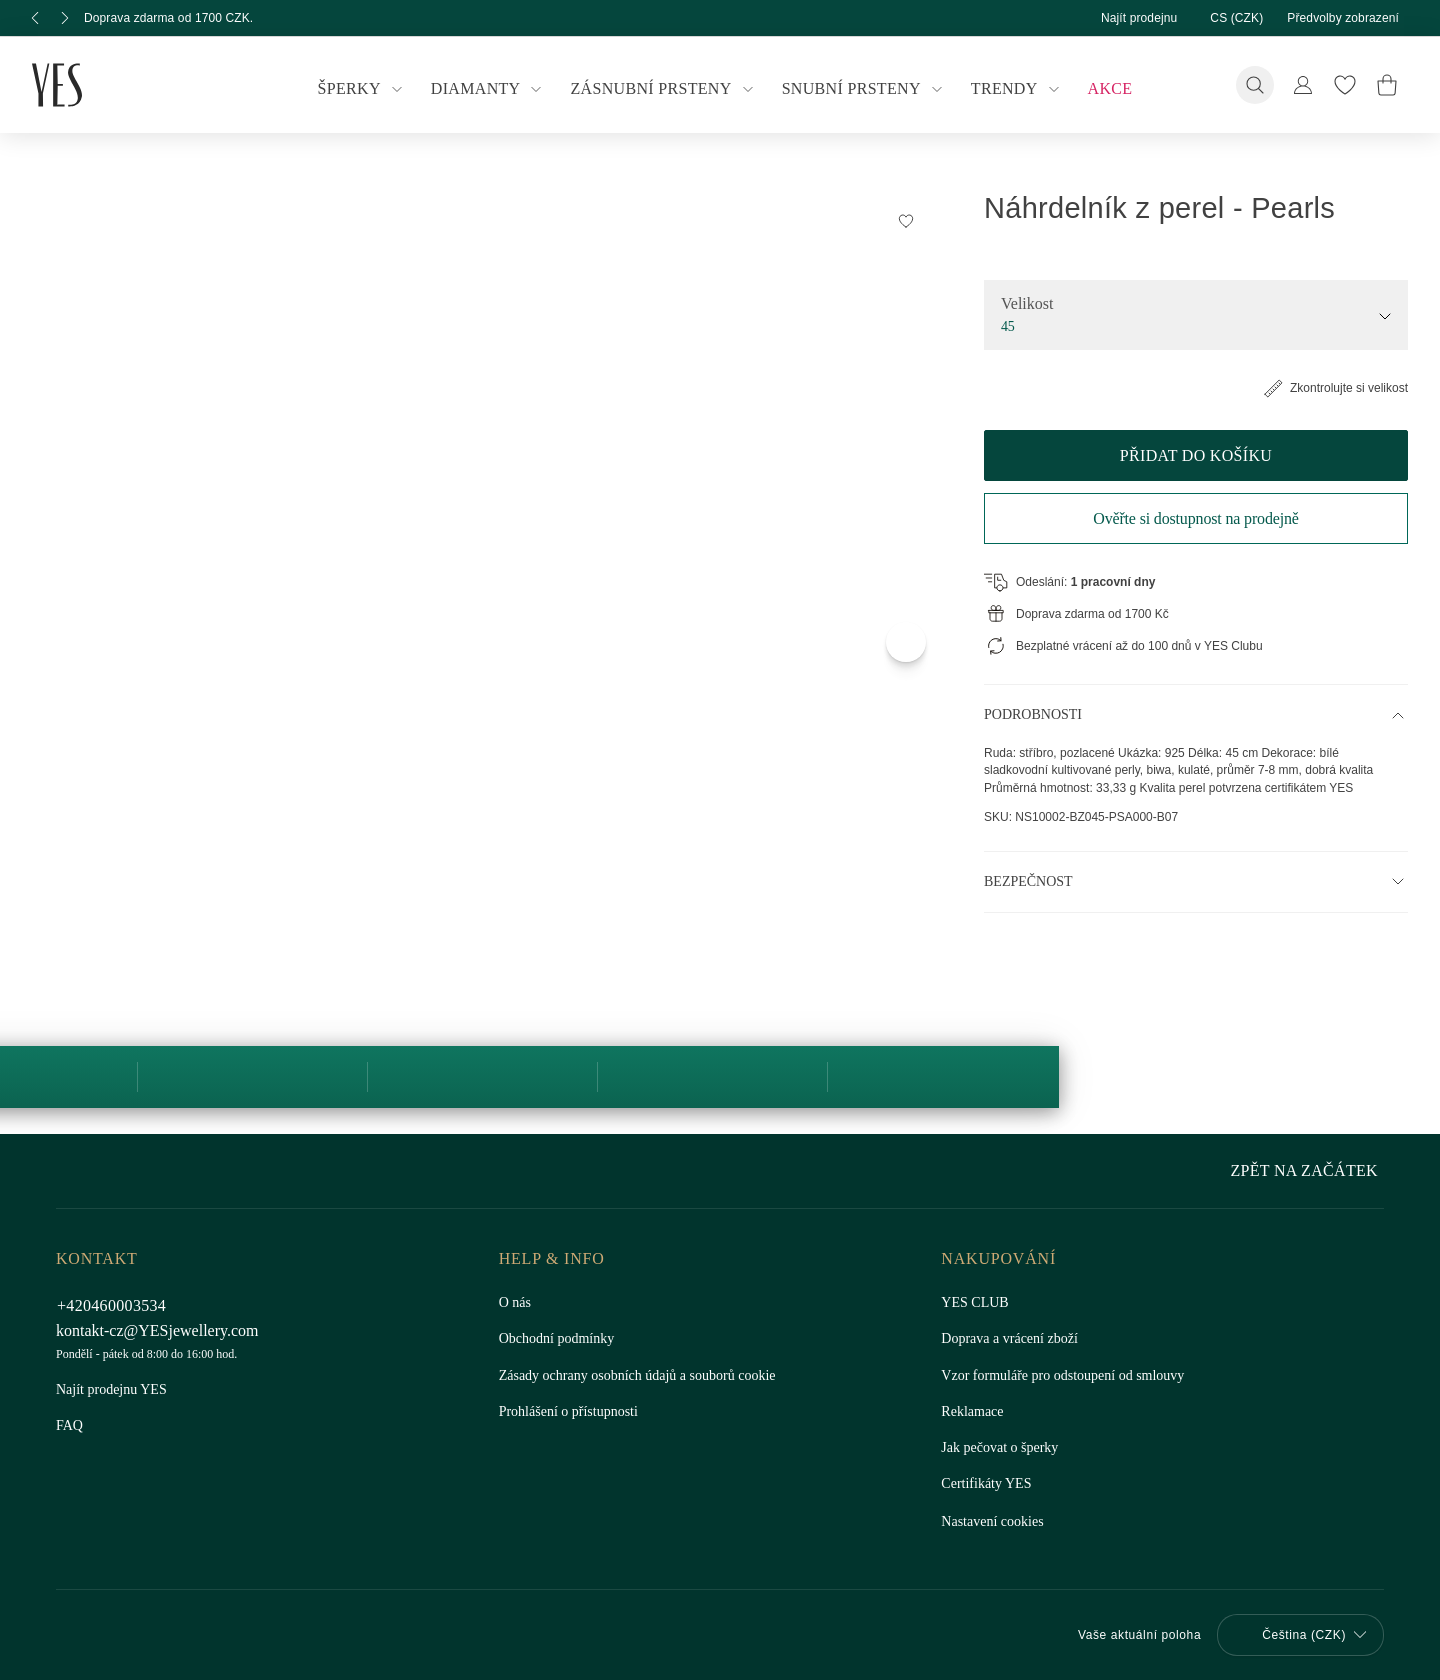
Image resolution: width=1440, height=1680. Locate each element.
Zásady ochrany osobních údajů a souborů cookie (648, 1376)
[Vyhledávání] (1255, 85)
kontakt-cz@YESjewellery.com (161, 1330)
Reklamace (973, 1412)
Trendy (1009, 89)
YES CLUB (971, 1303)
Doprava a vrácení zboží (1013, 1339)
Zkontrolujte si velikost (1328, 388)
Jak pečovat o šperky (1003, 1448)
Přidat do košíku (1195, 455)
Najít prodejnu (1119, 17)
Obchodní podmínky (561, 1339)
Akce (1097, 88)
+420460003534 (117, 1305)
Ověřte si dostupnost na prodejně (1196, 518)
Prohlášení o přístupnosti (572, 1412)
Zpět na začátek (1309, 1170)
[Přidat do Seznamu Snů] (906, 220)
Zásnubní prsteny (665, 89)
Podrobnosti (1034, 715)
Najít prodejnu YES (111, 1390)
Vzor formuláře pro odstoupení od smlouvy (1071, 1376)
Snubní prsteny (860, 89)
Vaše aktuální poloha (1129, 1635)
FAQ (69, 1426)
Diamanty (494, 89)
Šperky (373, 89)
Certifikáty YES (984, 1484)
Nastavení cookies (996, 1522)
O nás (516, 1303)
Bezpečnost (1027, 899)
